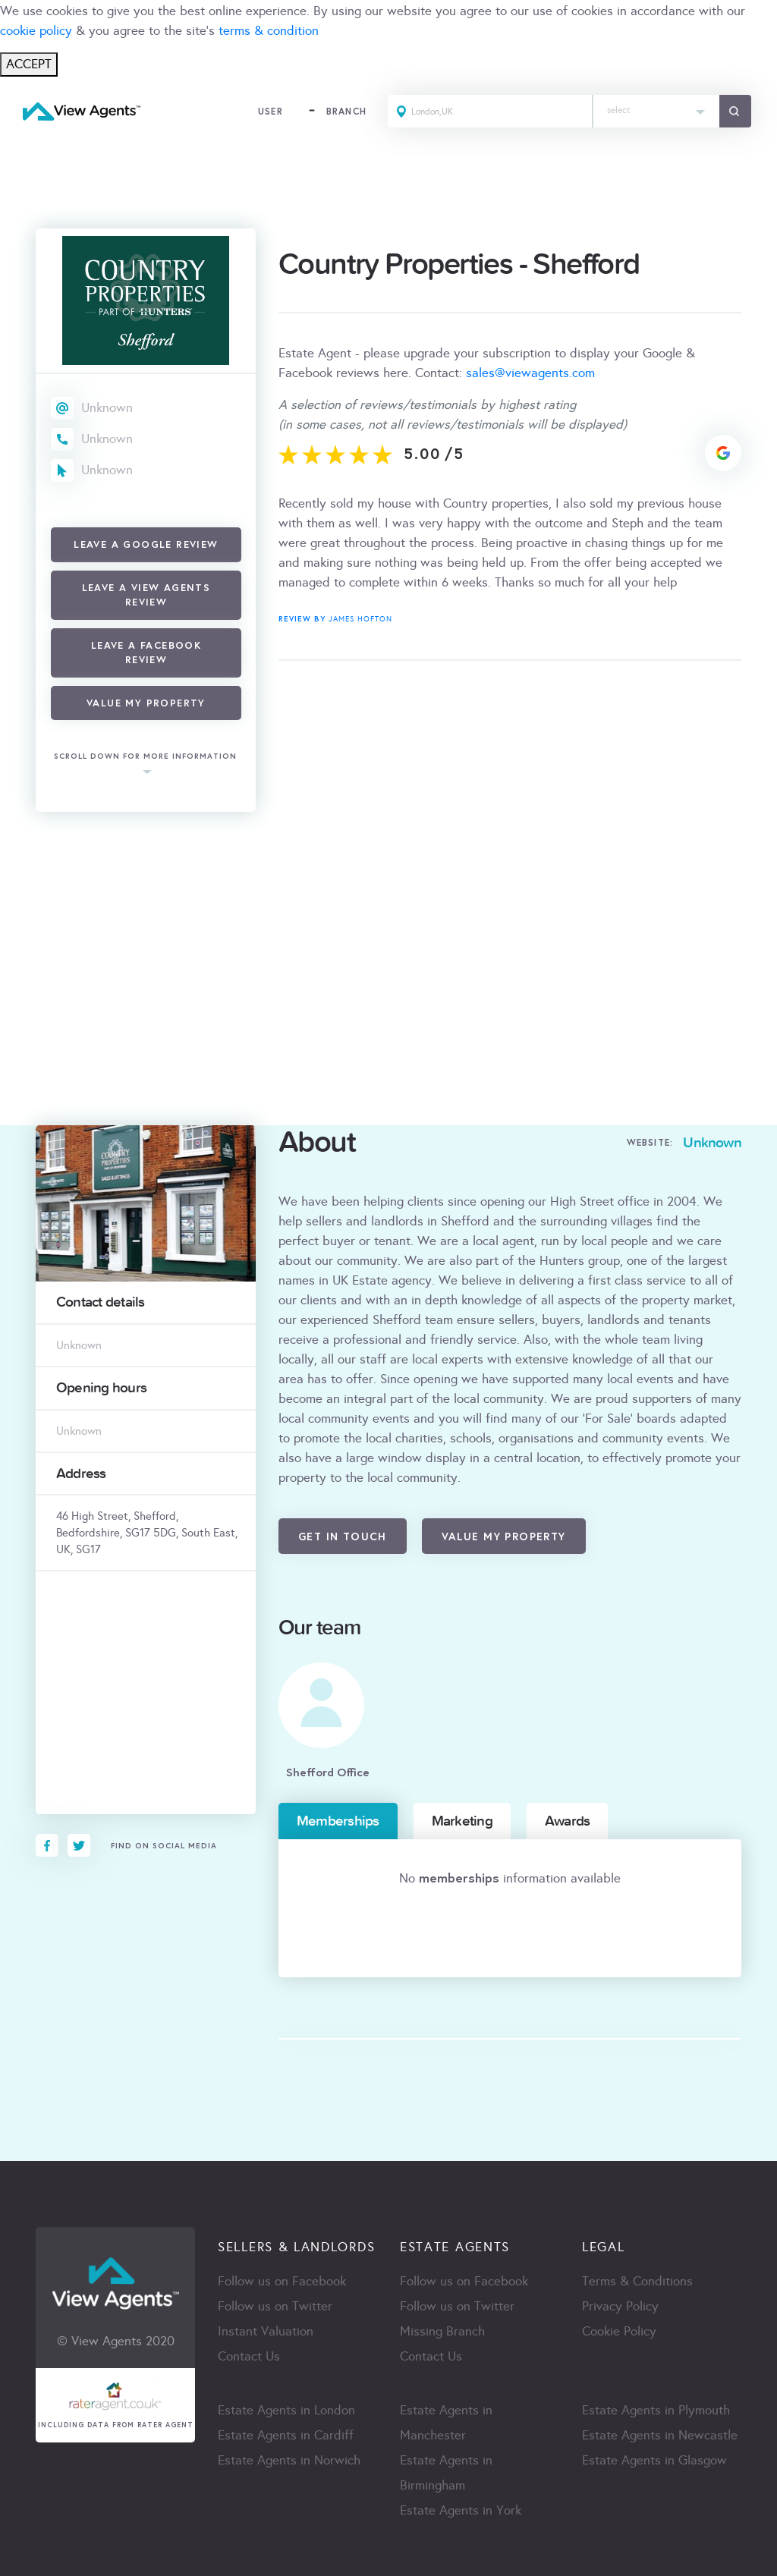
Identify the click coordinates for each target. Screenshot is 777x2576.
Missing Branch (442, 2331)
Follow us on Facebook (282, 2281)
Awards (567, 1821)
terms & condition (269, 31)
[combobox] (656, 111)
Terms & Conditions (637, 2281)
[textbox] (656, 106)
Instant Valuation (265, 2331)
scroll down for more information (145, 757)
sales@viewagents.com (530, 373)
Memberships (338, 1821)
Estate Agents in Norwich (289, 2460)
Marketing (462, 1821)
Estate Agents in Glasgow (654, 2460)
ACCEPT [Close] (29, 64)
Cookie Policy (619, 2331)
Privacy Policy (620, 2306)
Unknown (107, 408)
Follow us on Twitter (275, 2306)
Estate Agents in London (286, 2410)
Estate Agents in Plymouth (656, 2410)
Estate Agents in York (460, 2510)
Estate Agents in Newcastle (660, 2435)
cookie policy (36, 31)
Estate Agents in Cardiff (286, 2435)
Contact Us (249, 2356)
